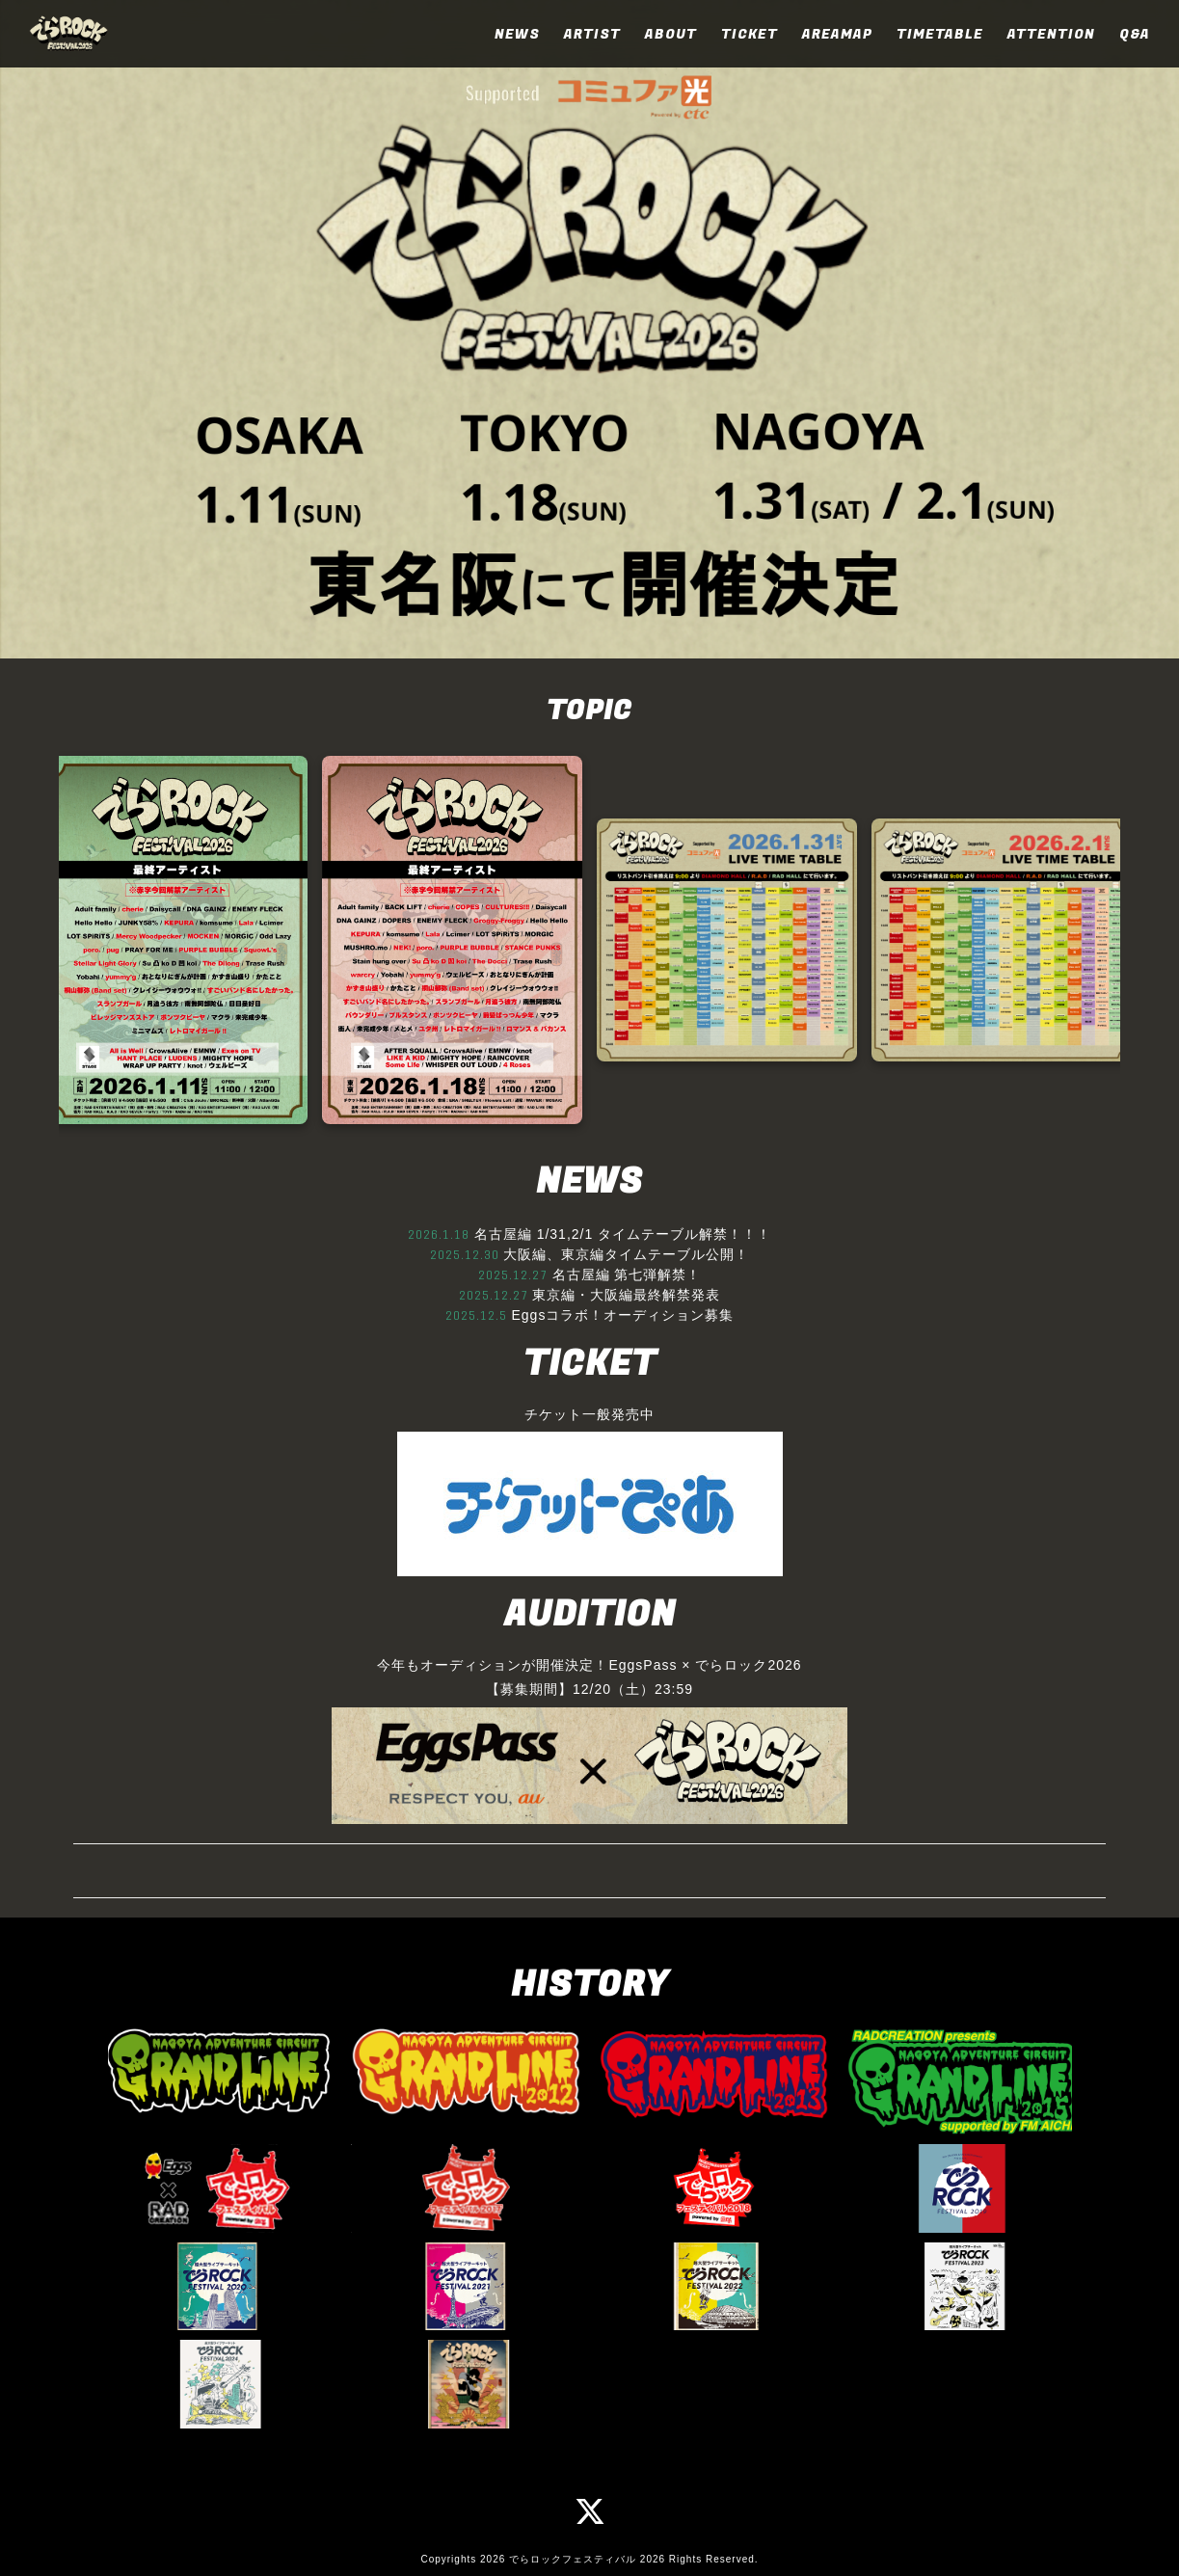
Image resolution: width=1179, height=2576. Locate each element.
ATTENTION (1051, 34)
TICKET (749, 34)
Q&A (1134, 34)
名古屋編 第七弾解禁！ (627, 1274)
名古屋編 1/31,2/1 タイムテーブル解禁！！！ (622, 1234)
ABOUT (671, 34)
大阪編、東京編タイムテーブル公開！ (626, 1254)
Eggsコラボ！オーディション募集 (622, 1315)
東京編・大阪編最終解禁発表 (626, 1294)
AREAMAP (837, 34)
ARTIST (592, 34)
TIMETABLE (940, 34)
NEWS (517, 34)
